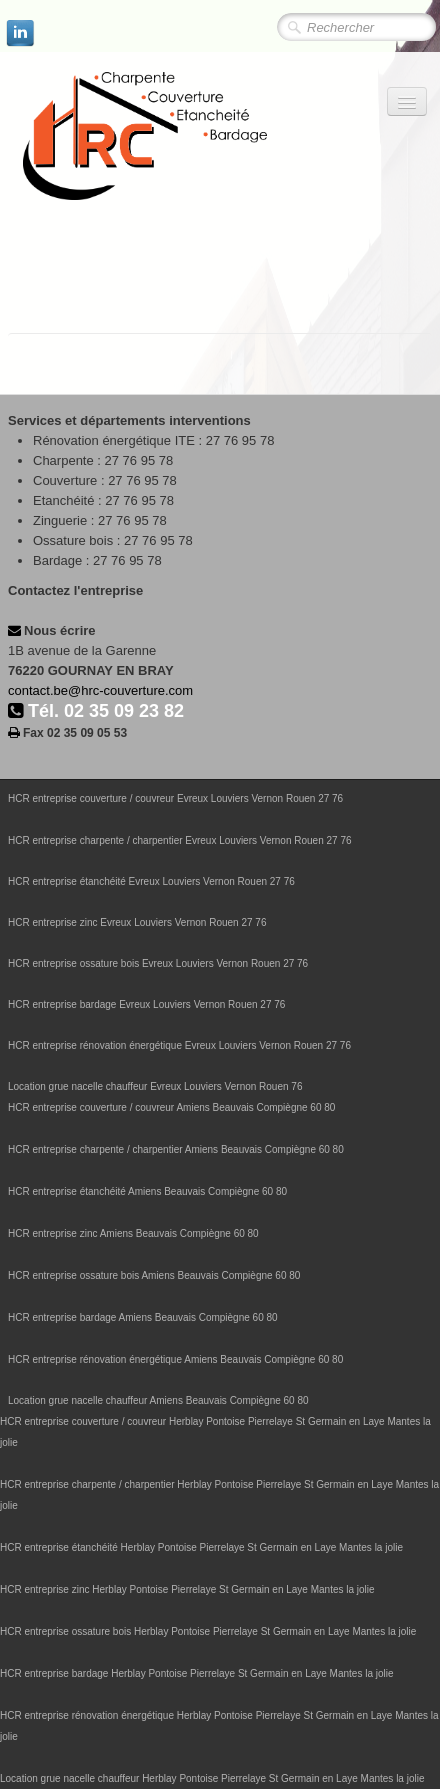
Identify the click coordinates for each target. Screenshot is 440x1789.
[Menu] (407, 101)
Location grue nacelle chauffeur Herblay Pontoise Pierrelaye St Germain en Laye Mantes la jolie (212, 1778)
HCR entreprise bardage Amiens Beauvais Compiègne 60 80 (143, 1317)
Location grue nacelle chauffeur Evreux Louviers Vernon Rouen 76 (155, 1086)
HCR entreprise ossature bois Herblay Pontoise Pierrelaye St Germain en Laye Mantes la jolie (208, 1631)
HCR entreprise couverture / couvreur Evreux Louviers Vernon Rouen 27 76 (175, 798)
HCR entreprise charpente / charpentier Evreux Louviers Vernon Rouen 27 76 (180, 840)
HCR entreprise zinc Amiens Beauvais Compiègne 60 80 (133, 1233)
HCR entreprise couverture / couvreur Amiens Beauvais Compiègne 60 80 (171, 1107)
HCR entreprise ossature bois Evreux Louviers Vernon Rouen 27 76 (158, 963)
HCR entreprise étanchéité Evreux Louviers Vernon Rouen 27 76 (151, 881)
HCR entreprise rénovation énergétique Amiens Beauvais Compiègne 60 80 (175, 1359)
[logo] (185, 137)
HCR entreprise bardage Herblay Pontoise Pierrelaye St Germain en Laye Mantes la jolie (197, 1673)
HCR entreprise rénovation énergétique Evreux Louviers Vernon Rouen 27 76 (179, 1045)
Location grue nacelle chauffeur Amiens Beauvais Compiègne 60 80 (158, 1400)
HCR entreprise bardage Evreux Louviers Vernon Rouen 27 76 (146, 1004)
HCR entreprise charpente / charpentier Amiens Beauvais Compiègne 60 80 (176, 1149)
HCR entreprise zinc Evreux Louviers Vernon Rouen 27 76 (137, 922)
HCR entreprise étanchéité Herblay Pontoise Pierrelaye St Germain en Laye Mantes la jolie (201, 1547)
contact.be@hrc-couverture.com (100, 690)
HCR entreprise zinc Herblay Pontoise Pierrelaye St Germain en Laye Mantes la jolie (187, 1589)
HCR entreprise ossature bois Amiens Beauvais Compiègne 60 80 (154, 1275)
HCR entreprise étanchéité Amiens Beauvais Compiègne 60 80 (147, 1191)
